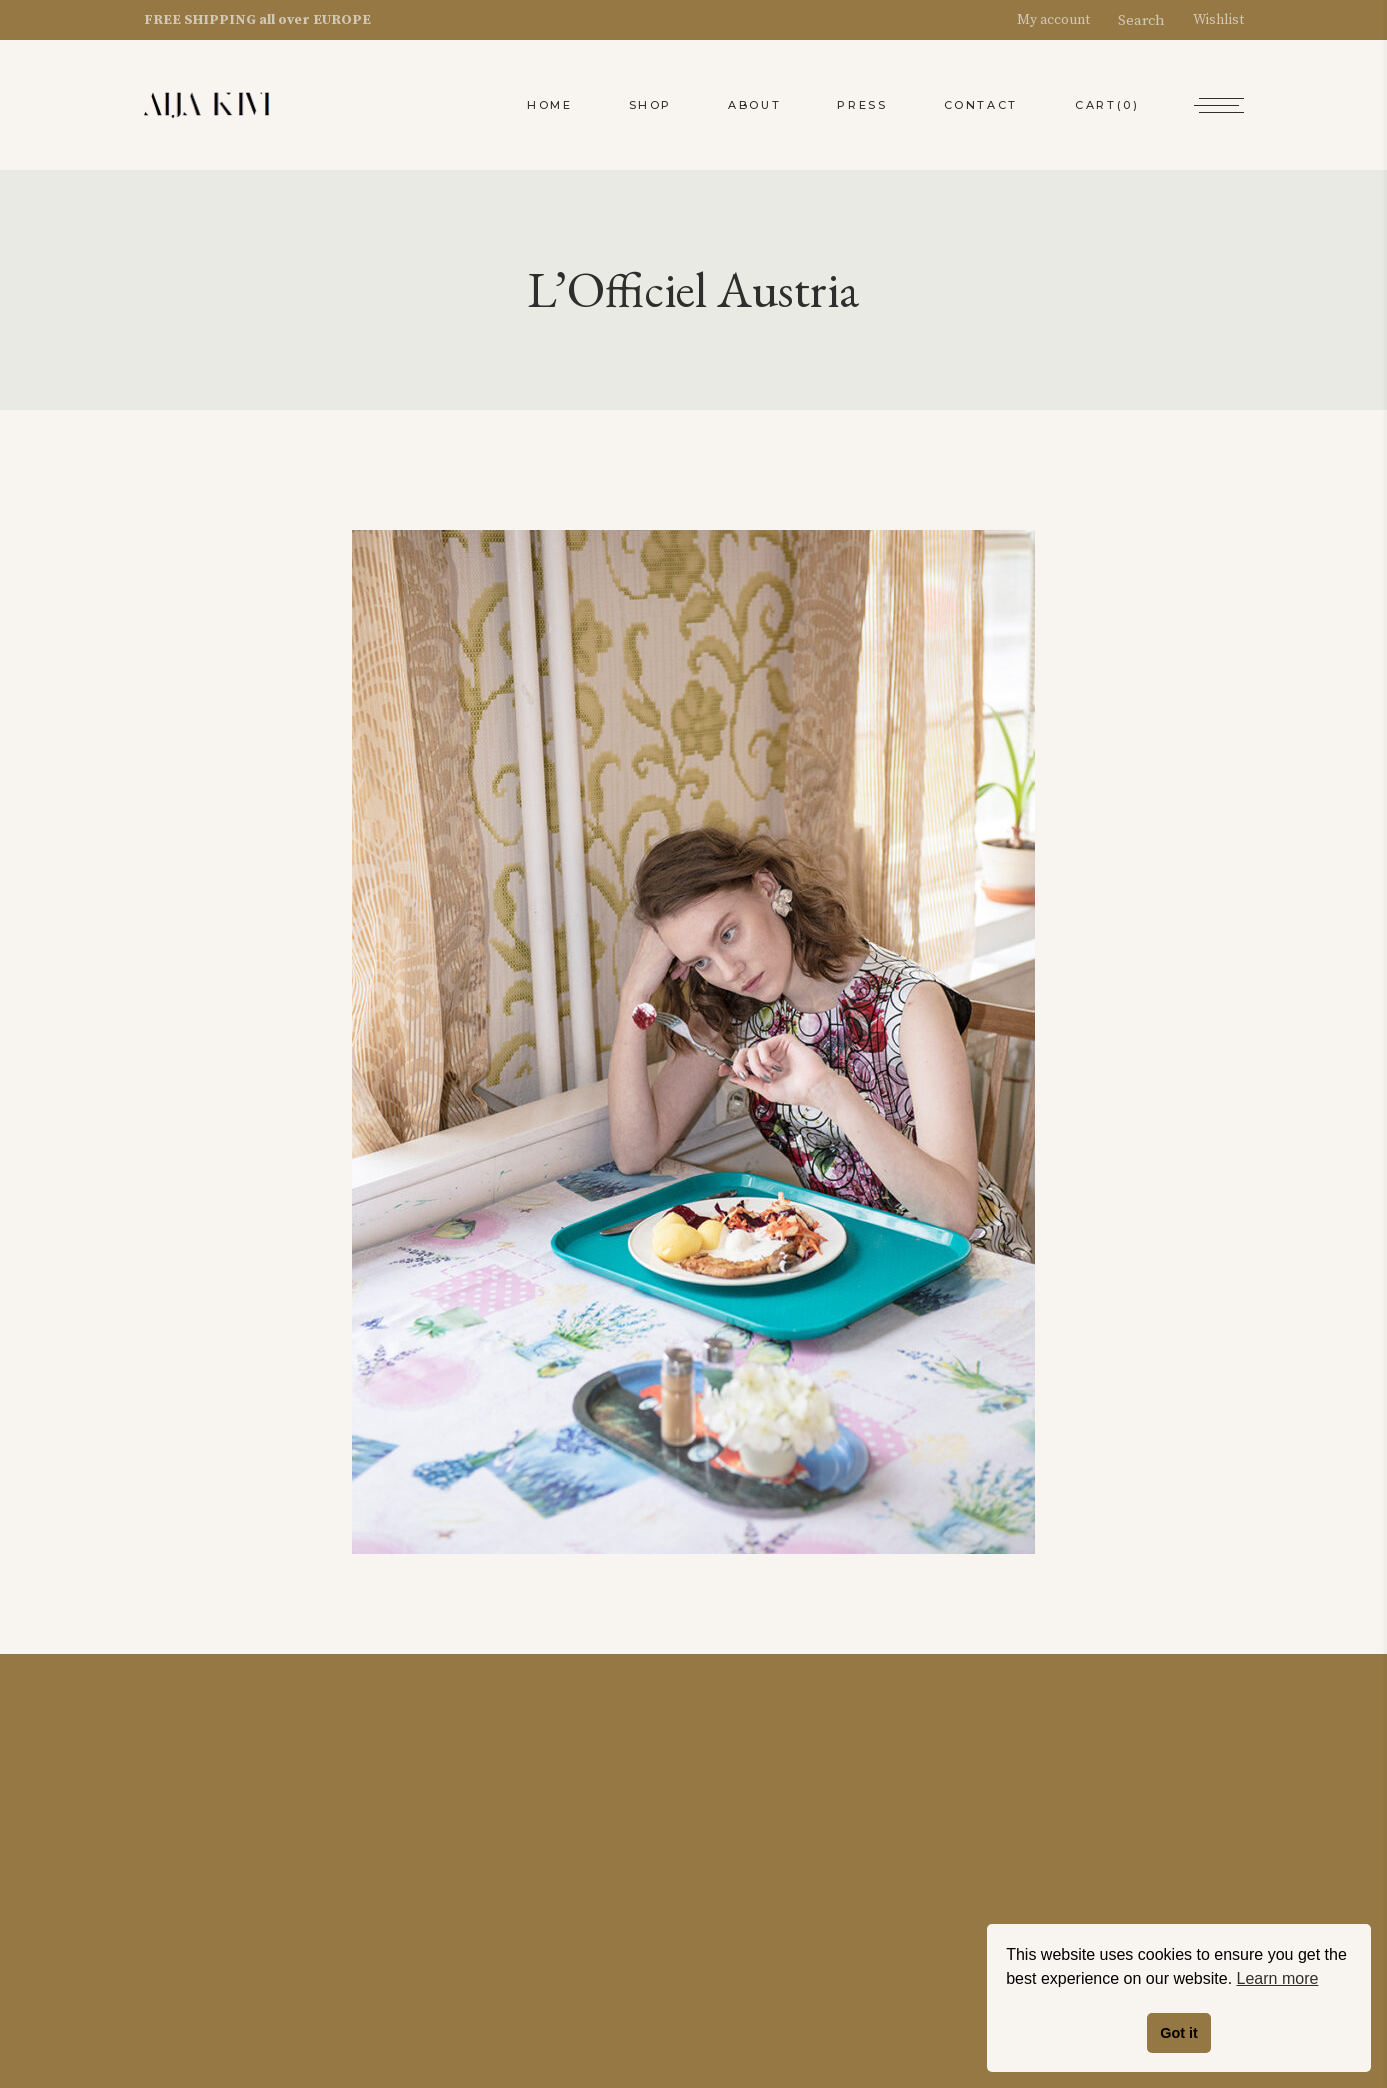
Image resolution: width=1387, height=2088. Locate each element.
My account (1062, 20)
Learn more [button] (1278, 1978)
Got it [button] (1179, 2033)
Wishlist (1209, 20)
